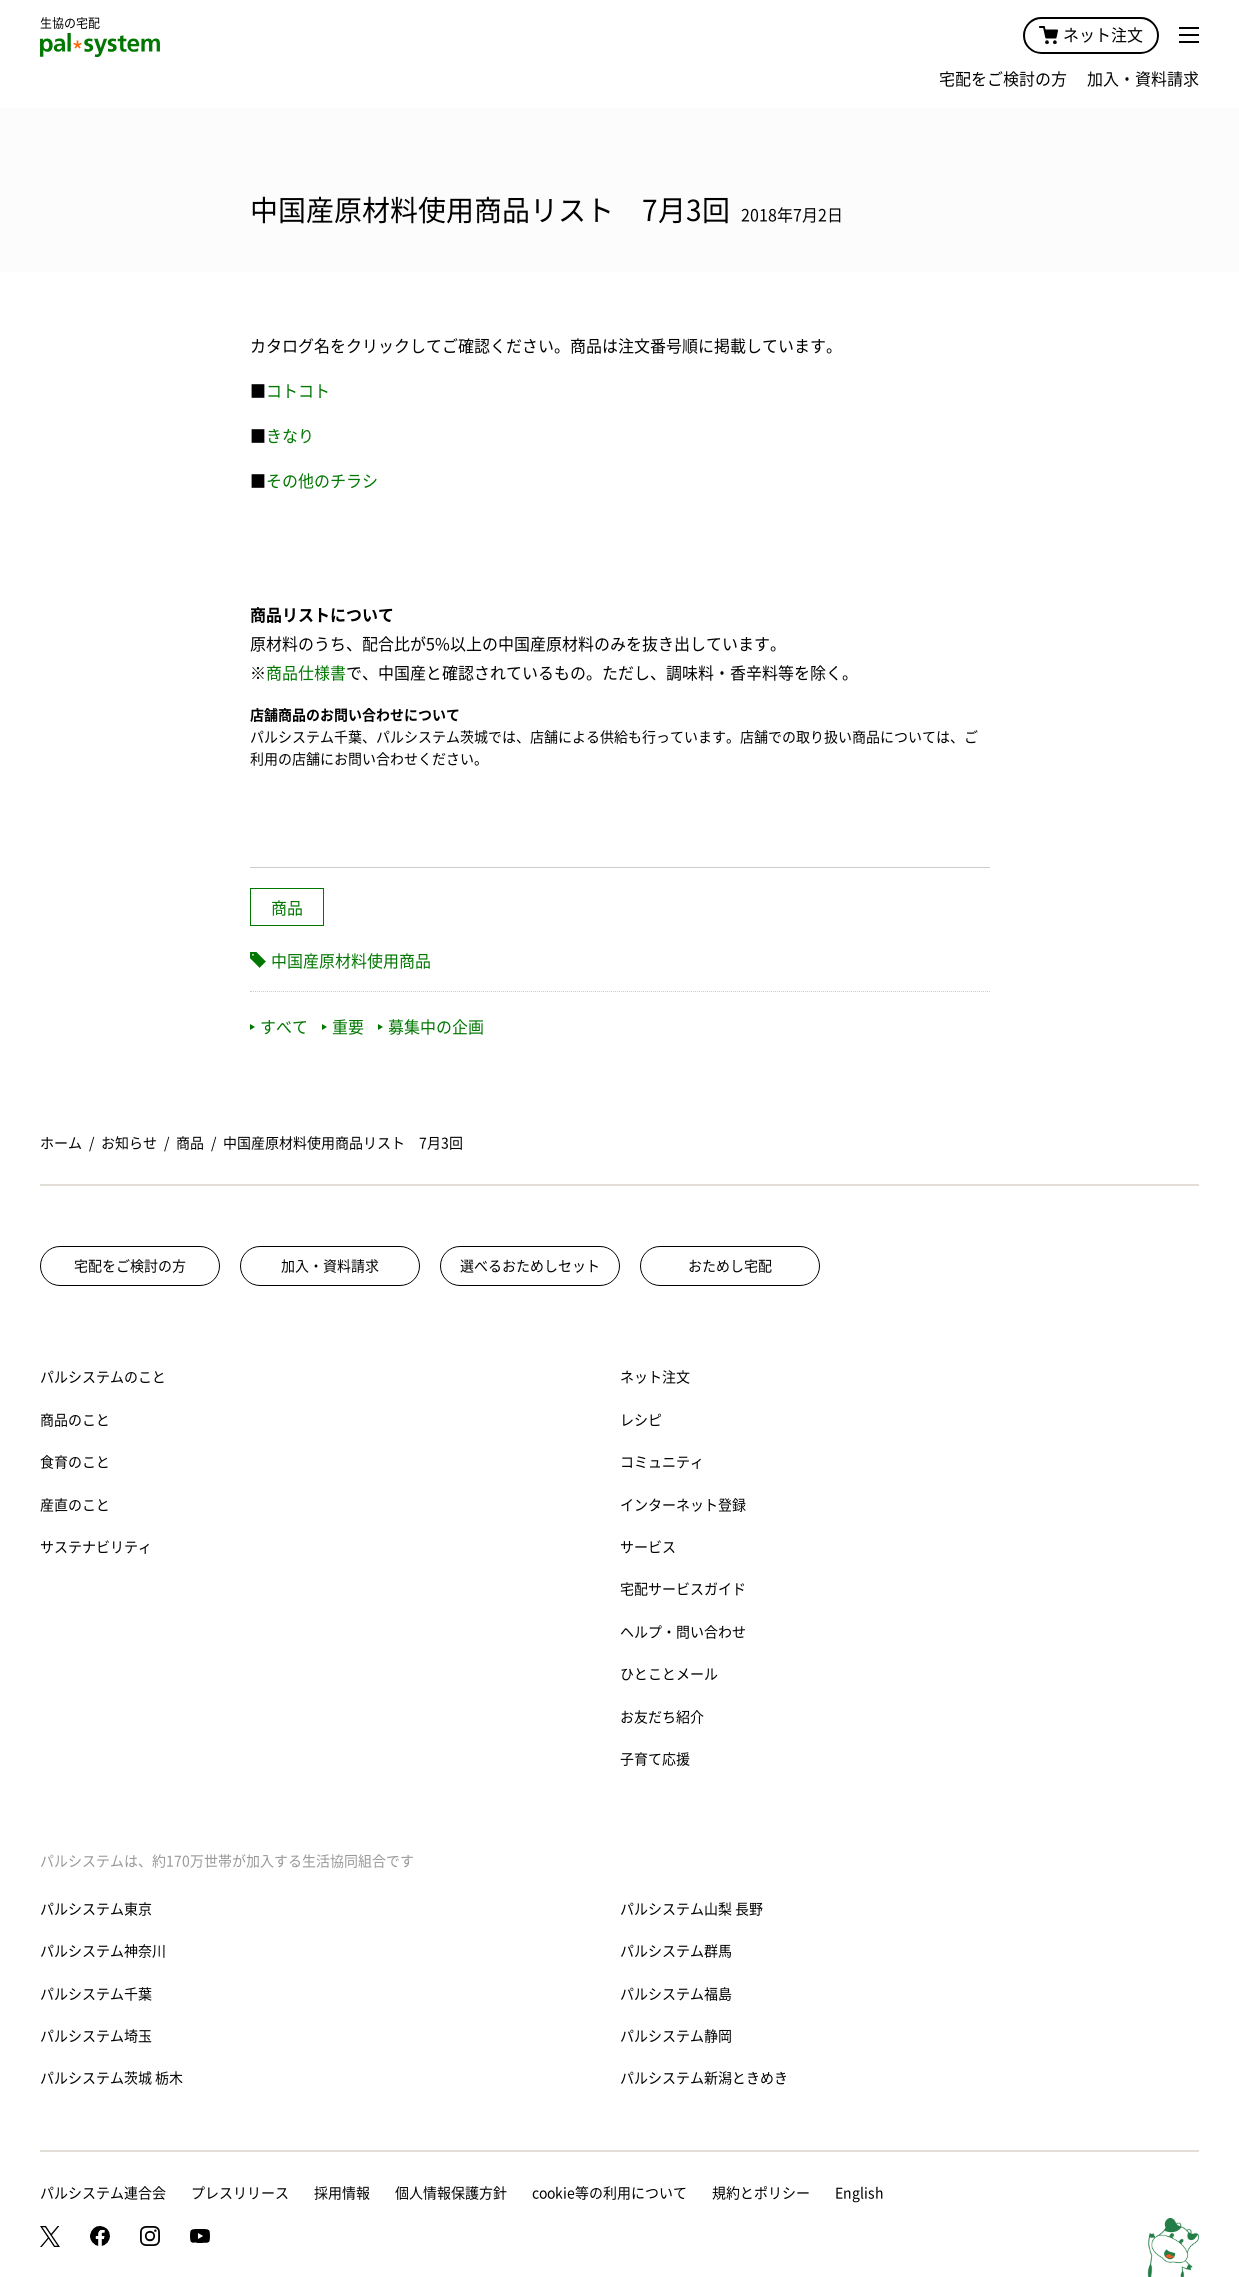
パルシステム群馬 (676, 1951)
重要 (343, 1027)
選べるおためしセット (530, 1266)
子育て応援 (655, 1759)
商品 (287, 908)
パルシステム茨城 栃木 (111, 2078)
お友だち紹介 (662, 1717)
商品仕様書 (306, 673)
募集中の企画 (431, 1027)
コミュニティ (662, 1462)
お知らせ (129, 1143)
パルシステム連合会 (103, 2193)
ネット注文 (1091, 35)
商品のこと (75, 1420)
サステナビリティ (96, 1547)
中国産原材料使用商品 (351, 961)
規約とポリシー (761, 2193)
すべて (279, 1027)
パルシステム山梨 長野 (691, 1909)
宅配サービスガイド (683, 1589)
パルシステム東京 (96, 1909)
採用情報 (342, 2193)
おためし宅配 (730, 1266)
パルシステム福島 (676, 1994)
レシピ (641, 1420)
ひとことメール (669, 1674)
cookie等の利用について (609, 2193)
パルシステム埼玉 (96, 2036)
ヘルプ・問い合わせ (683, 1632)
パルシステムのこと (103, 1377)
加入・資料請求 (1143, 79)
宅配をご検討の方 (1003, 79)
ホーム (61, 1143)
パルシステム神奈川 (103, 1951)
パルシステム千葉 (96, 1994)
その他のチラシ (322, 481)
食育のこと (75, 1462)
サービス (648, 1547)
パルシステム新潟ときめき (704, 2078)
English (859, 2193)
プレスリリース (240, 2193)
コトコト (298, 391)
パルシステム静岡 (676, 2036)
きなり (290, 436)
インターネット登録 (683, 1505)
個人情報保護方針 (451, 2193)
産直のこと (75, 1505)
